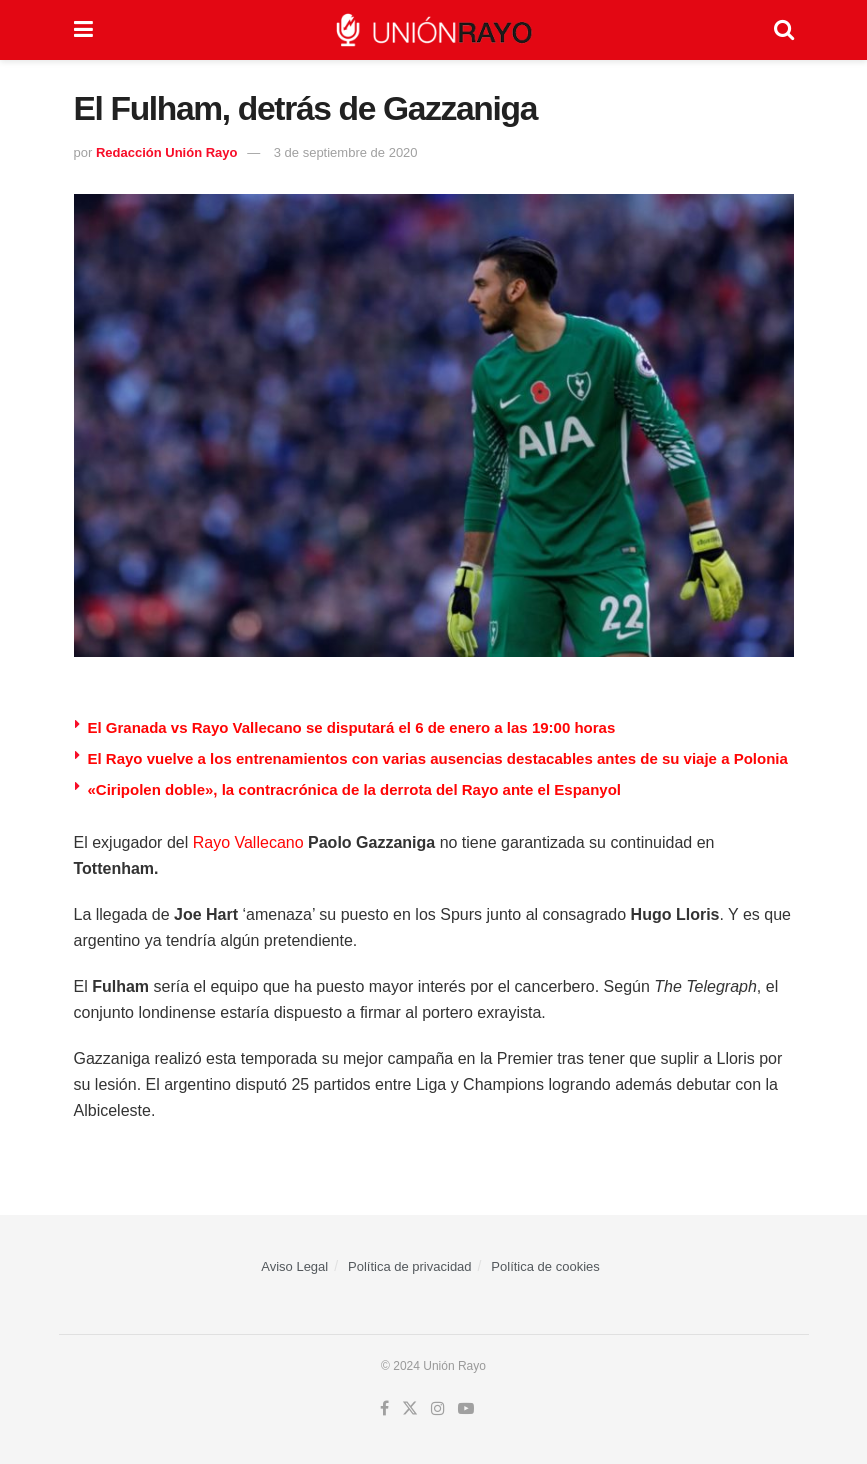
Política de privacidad (410, 1266)
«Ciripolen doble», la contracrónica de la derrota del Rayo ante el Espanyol (355, 789)
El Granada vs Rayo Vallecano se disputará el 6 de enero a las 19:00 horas (352, 727)
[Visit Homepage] (433, 30)
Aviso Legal (294, 1266)
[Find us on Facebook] (384, 1409)
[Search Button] (784, 30)
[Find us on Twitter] (410, 1409)
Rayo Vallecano (248, 842)
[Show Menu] (83, 30)
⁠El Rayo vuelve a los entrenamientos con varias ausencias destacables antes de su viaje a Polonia (438, 758)
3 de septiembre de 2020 (346, 152)
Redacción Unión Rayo (167, 152)
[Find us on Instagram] (438, 1409)
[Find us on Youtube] (466, 1409)
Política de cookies (545, 1266)
